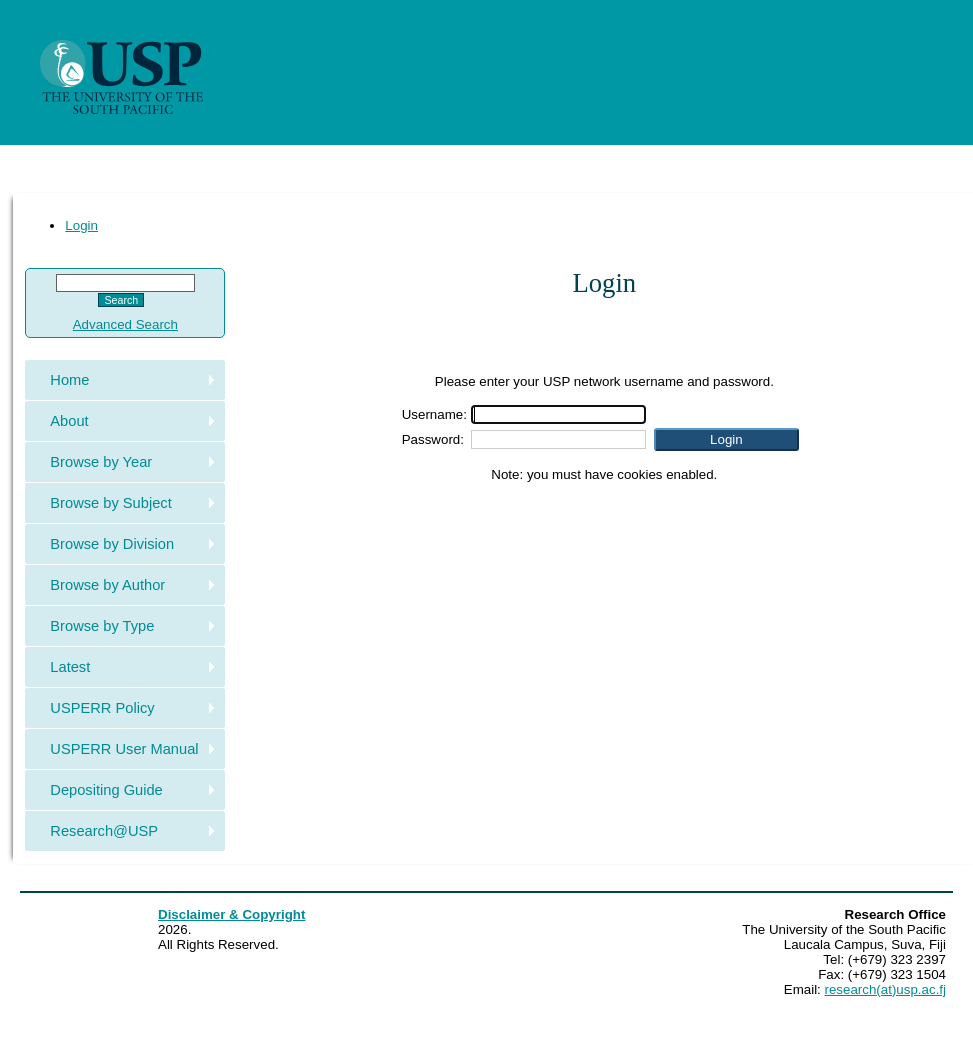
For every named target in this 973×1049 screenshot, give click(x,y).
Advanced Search (125, 324)
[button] (726, 439)
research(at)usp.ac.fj (885, 989)
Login (81, 225)
